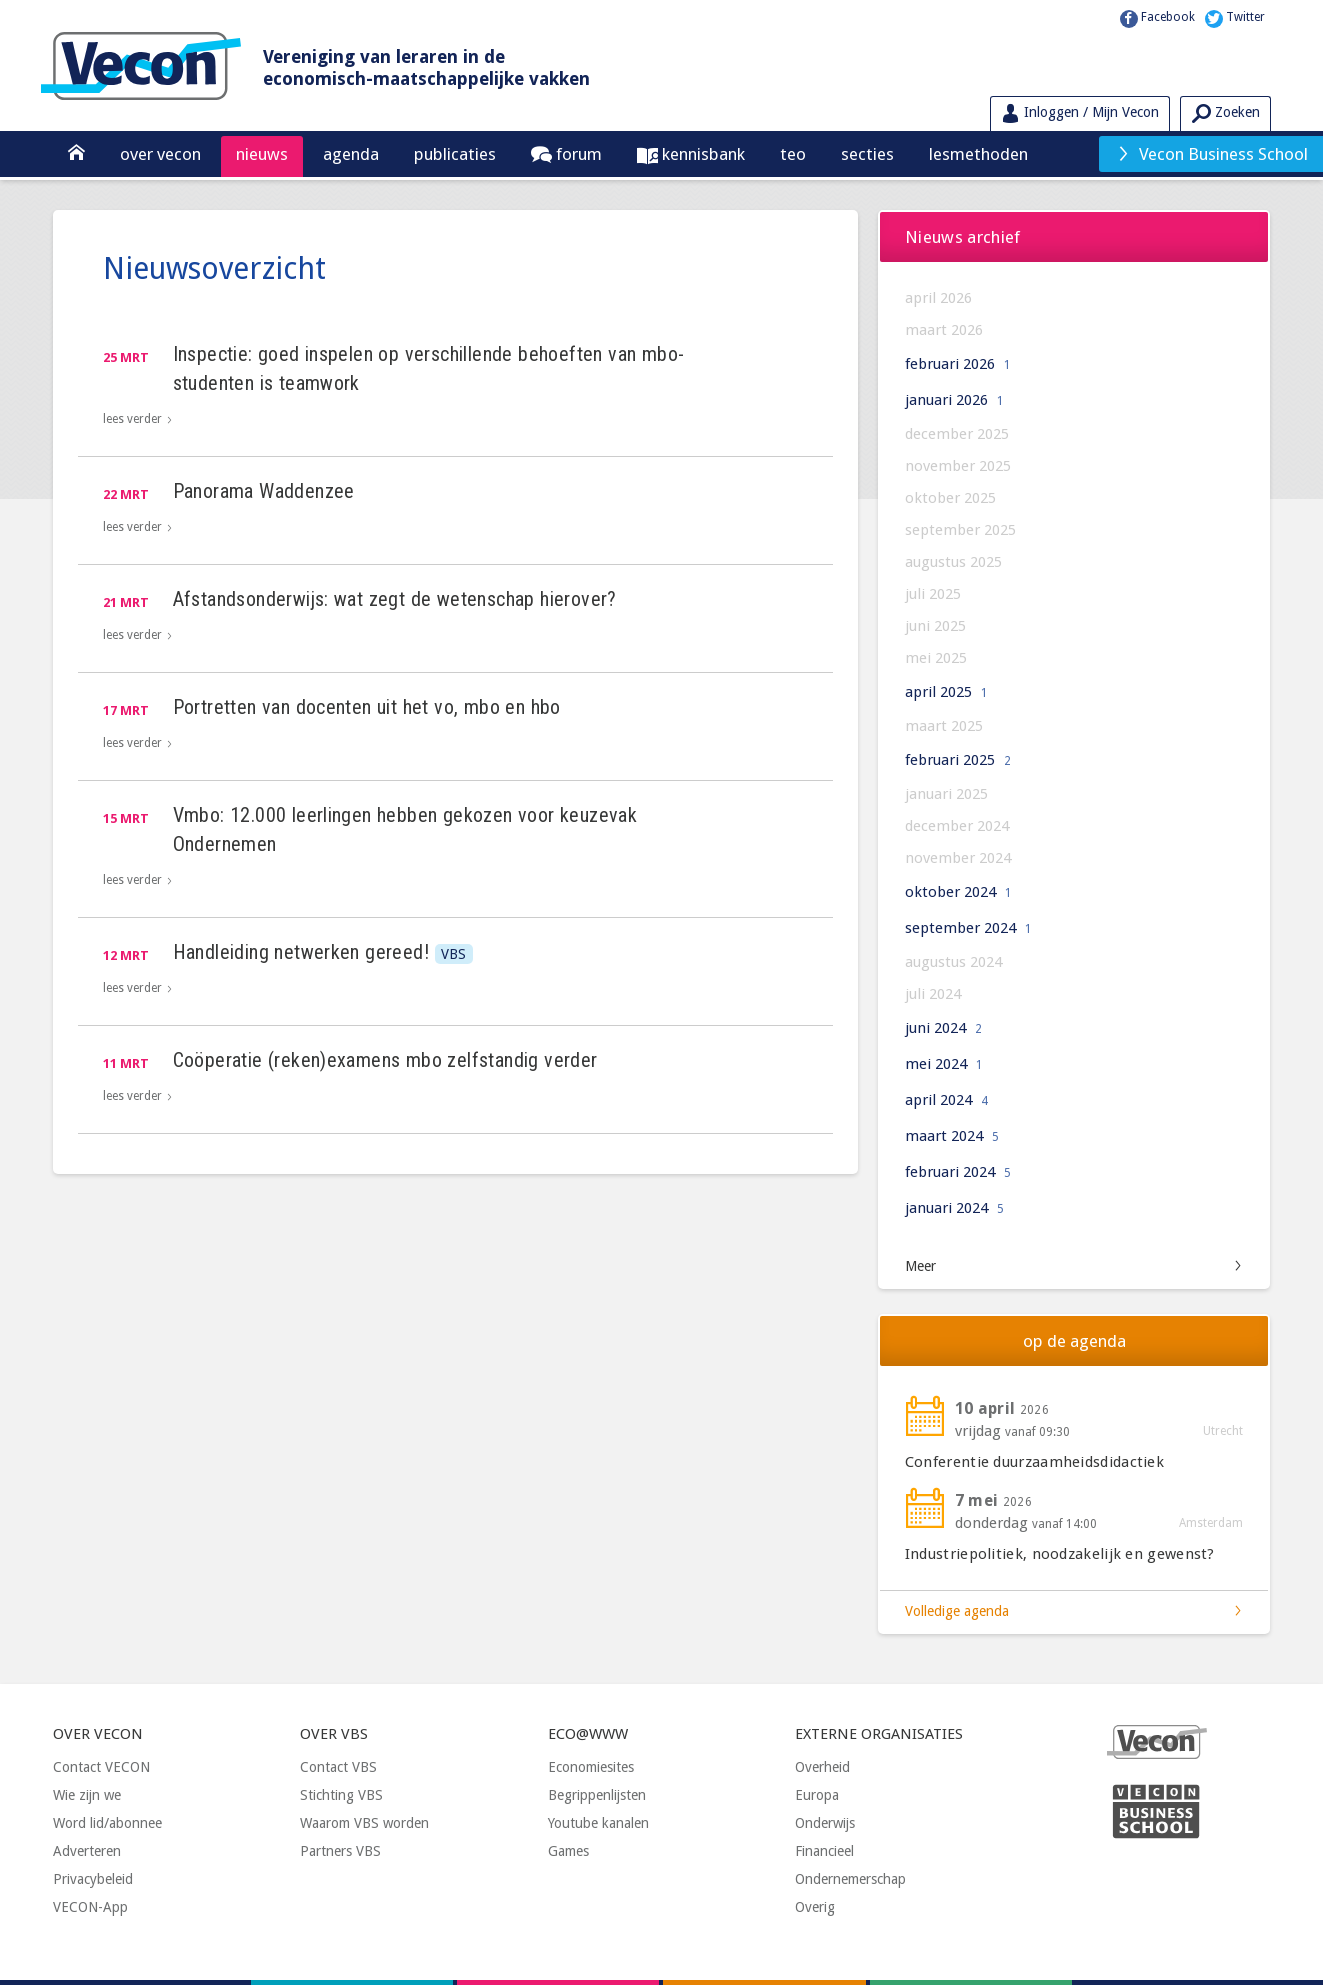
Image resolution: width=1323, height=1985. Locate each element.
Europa (817, 1795)
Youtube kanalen (598, 1823)
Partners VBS (340, 1851)
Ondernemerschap (850, 1879)
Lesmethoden (978, 154)
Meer (920, 1266)
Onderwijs (825, 1823)
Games (568, 1851)
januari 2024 (954, 1208)
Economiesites (591, 1767)
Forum (577, 154)
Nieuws (262, 154)
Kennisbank (701, 154)
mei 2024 (944, 1064)
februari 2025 (958, 760)
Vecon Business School (1212, 154)
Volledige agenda (957, 1611)
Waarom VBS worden (364, 1823)
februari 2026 (958, 364)
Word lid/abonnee (107, 1823)
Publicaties (455, 154)
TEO (793, 154)
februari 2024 (958, 1172)
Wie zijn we (87, 1795)
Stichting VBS (341, 1795)
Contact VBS (338, 1767)
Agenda (351, 154)
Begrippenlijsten (597, 1795)
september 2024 (968, 928)
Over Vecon (160, 154)
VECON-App (90, 1907)
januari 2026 (954, 400)
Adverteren (87, 1851)
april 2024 (946, 1100)
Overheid (822, 1767)
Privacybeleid (93, 1879)
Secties (867, 154)
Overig (815, 1907)
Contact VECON (101, 1767)
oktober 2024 (958, 892)
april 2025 (946, 692)
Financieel (824, 1851)
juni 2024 (943, 1028)
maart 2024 (952, 1136)
